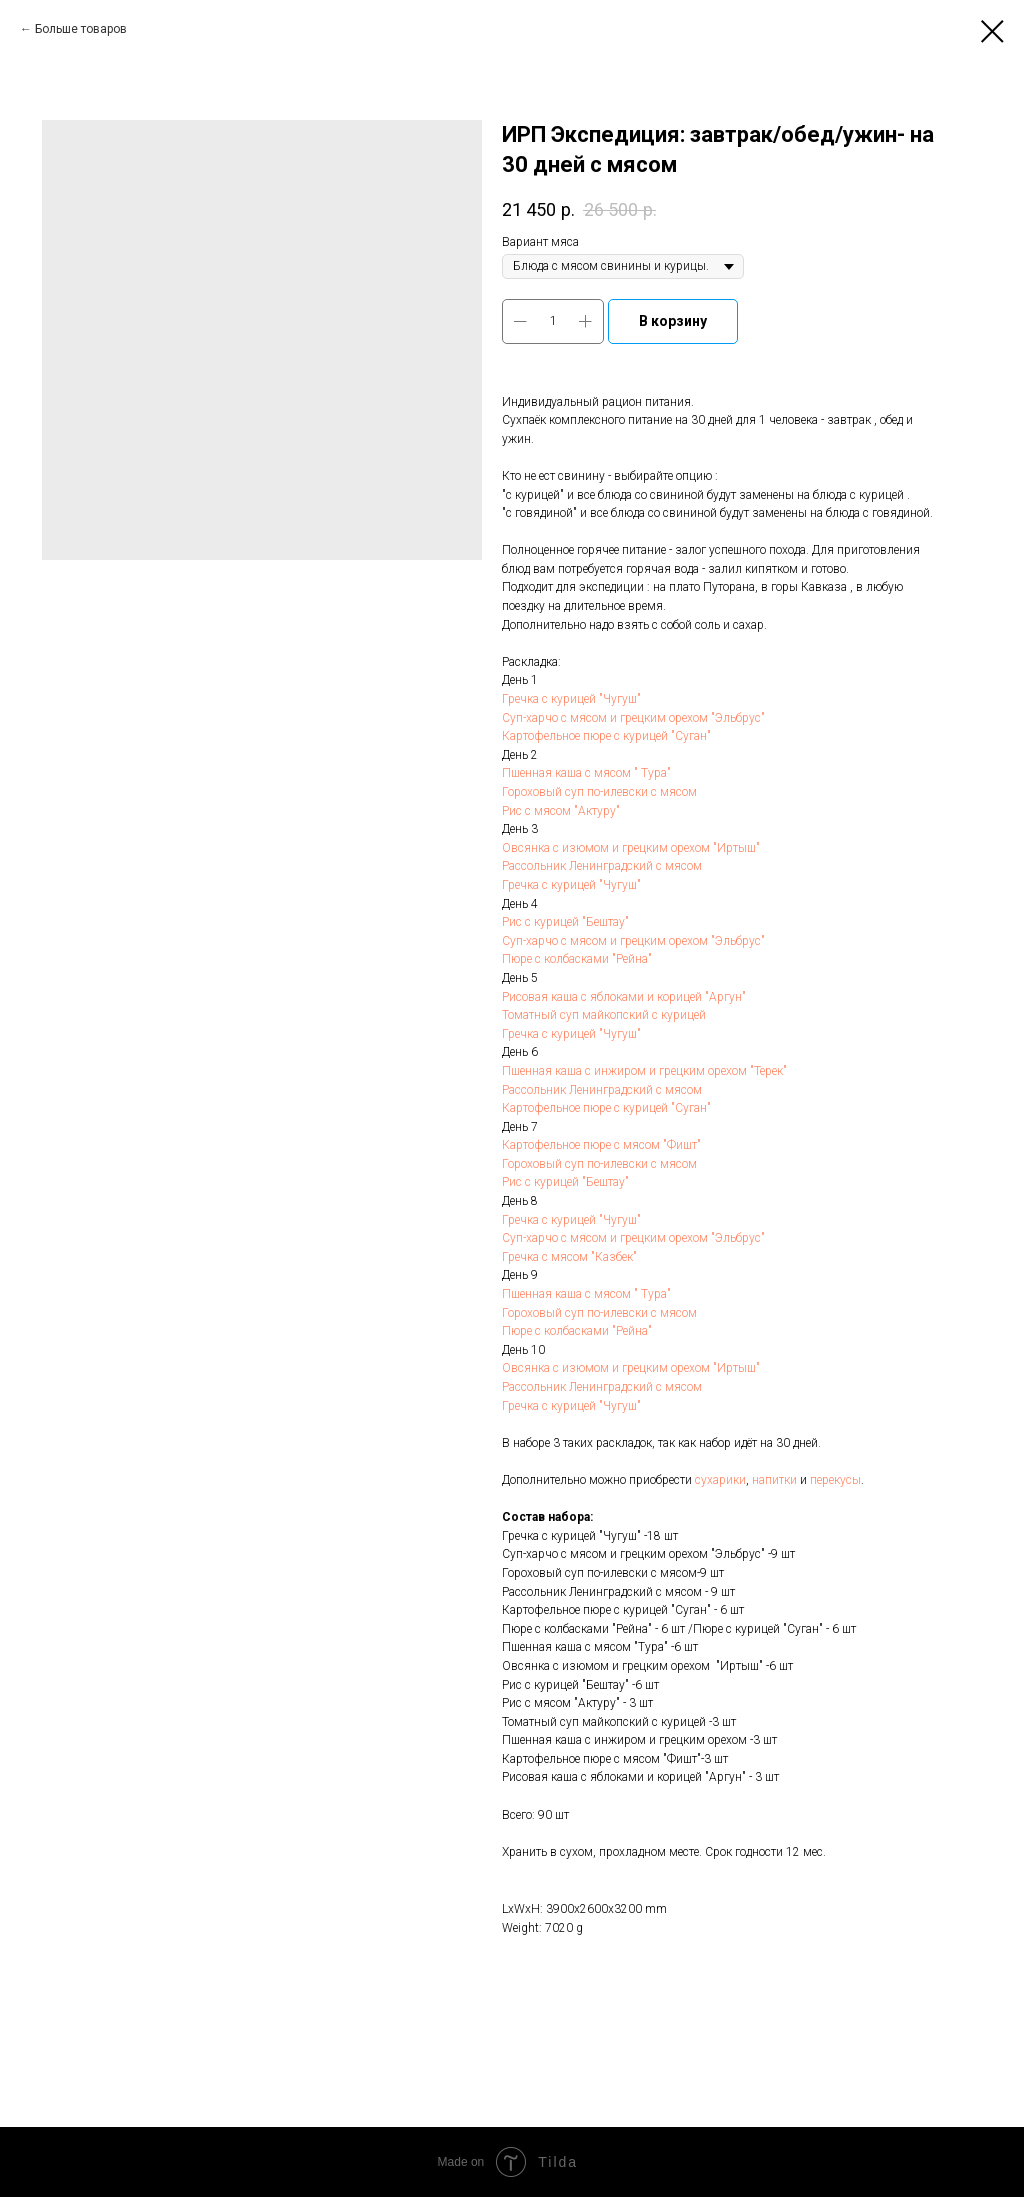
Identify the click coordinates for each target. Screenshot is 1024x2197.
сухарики (720, 1480)
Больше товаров (81, 29)
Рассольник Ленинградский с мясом (602, 866)
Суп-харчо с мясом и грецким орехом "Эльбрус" (633, 718)
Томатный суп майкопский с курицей (604, 1015)
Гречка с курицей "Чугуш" (571, 699)
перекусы (835, 1480)
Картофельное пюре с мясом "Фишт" (601, 1145)
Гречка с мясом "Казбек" (569, 1257)
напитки (774, 1480)
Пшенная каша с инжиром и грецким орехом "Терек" (644, 1071)
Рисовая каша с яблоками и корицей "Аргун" (624, 997)
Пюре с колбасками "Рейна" (577, 959)
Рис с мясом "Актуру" (561, 811)
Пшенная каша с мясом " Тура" (586, 773)
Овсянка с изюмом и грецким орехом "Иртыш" (631, 848)
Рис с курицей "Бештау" (565, 922)
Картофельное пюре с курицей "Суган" (608, 736)
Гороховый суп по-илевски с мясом (599, 792)
